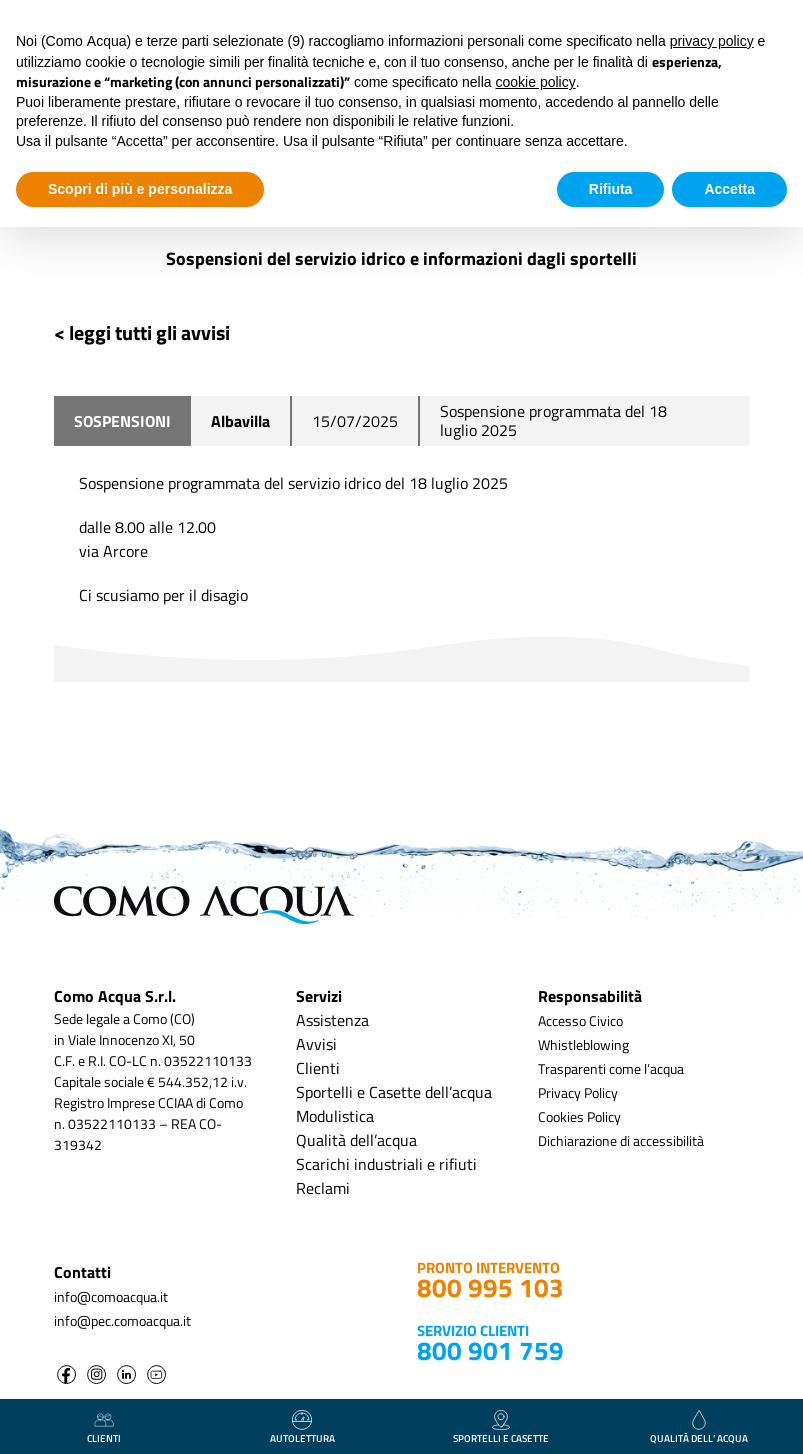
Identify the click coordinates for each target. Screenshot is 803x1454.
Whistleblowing (583, 1044)
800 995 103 (490, 1287)
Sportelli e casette (501, 1428)
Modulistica (335, 1116)
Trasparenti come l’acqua (611, 1068)
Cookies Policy (579, 1116)
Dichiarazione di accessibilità (621, 1140)
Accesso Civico (580, 1020)
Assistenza (332, 1020)
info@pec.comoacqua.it (122, 1320)
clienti (104, 1428)
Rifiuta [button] (611, 189)
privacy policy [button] (712, 41)
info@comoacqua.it (111, 1296)
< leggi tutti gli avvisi (142, 332)
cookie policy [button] (536, 82)
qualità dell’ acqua (699, 1428)
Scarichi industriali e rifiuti (386, 1164)
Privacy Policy (578, 1092)
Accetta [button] (729, 189)
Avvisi (316, 1044)
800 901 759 (490, 1350)
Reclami (323, 1188)
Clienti (318, 1068)
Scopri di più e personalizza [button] (140, 189)
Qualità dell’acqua (356, 1140)
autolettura (302, 1428)
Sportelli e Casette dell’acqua (394, 1092)
